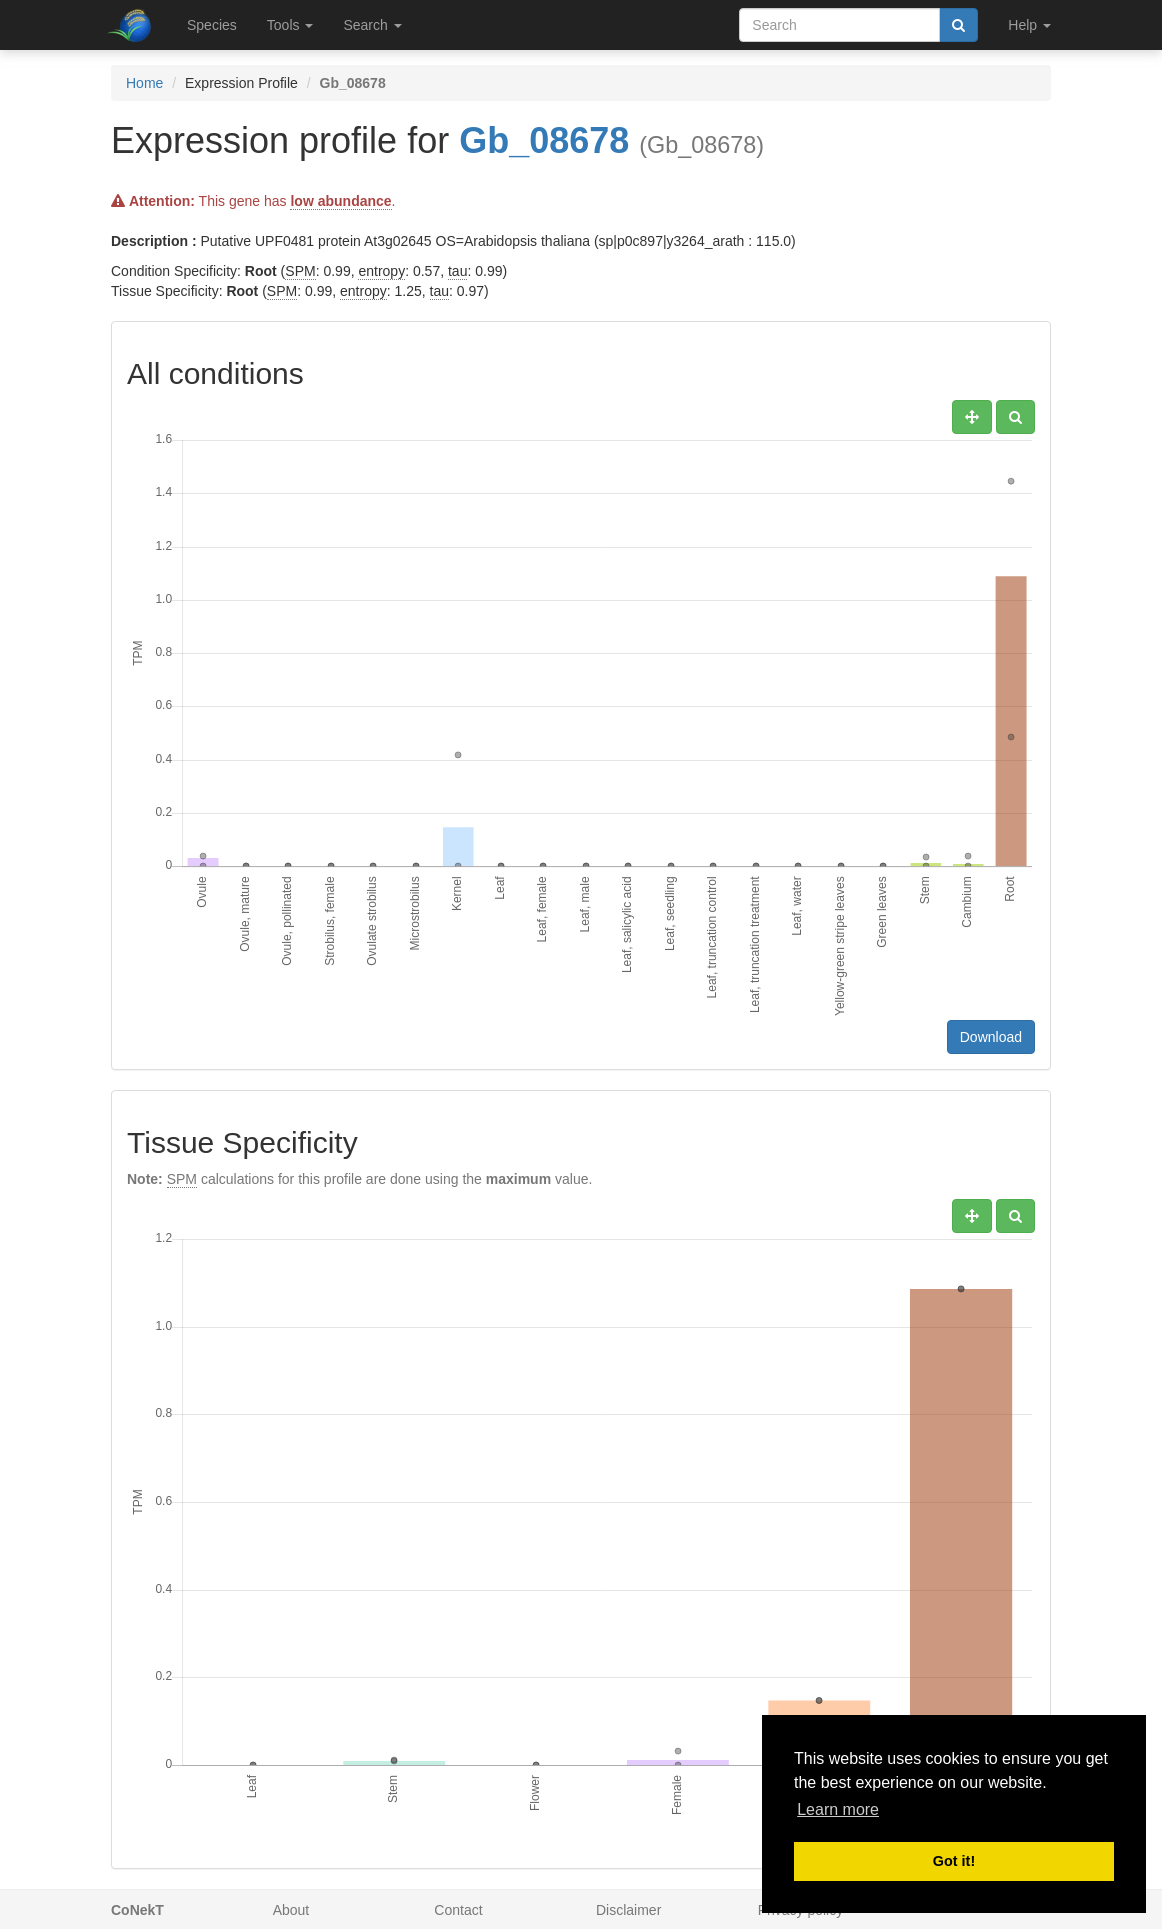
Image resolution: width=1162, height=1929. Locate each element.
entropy (381, 271)
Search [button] (372, 25)
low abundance (340, 201)
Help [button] (1029, 25)
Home (144, 83)
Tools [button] (290, 25)
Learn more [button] (838, 1809)
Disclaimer (628, 1910)
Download (991, 1037)
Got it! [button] (954, 1861)
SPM (300, 271)
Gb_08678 (544, 140)
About (291, 1910)
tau (457, 271)
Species (212, 25)
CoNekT (137, 1910)
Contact (458, 1910)
